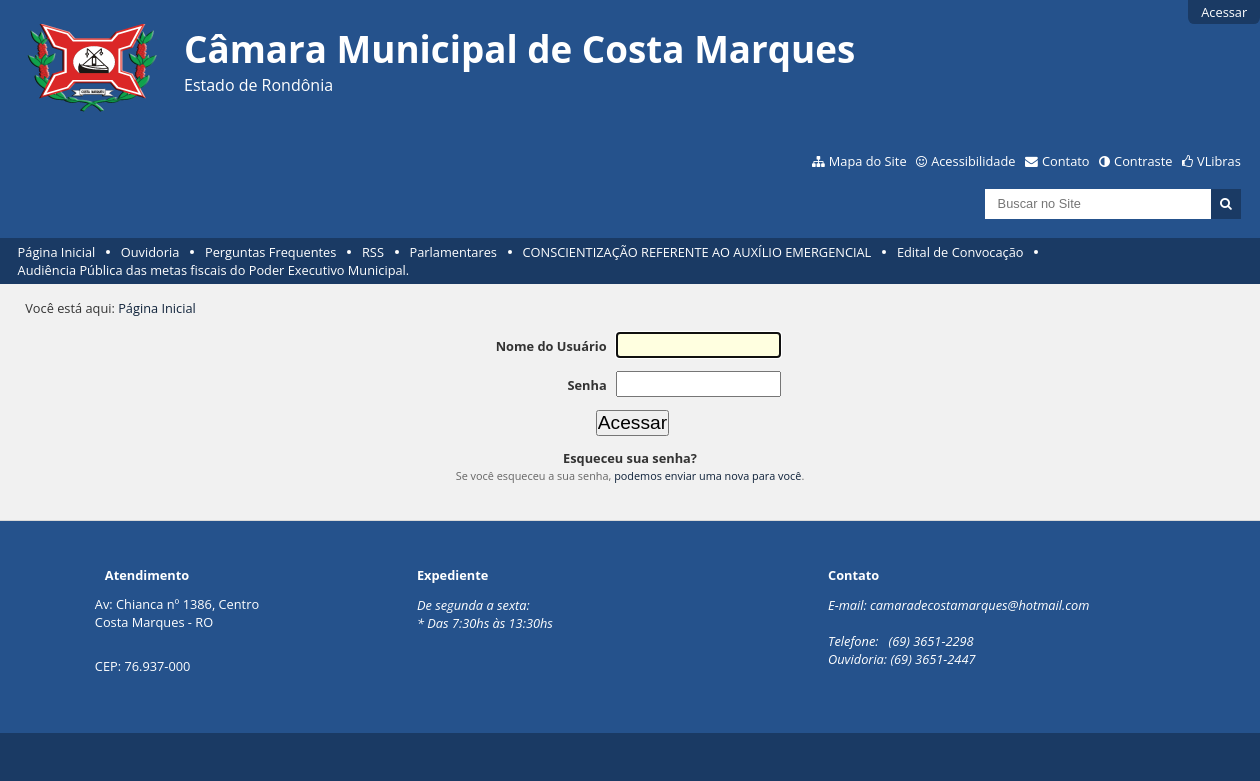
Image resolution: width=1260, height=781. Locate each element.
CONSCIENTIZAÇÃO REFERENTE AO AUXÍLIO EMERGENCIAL (697, 252)
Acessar (1224, 12)
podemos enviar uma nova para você (707, 475)
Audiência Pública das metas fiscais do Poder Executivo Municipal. (214, 270)
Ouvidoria (150, 252)
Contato (1066, 161)
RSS (373, 252)
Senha (586, 385)
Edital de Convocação (960, 252)
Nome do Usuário (551, 346)
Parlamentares (453, 252)
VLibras (1219, 161)
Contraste (1143, 161)
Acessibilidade (973, 161)
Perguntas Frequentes (270, 252)
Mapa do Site (868, 161)
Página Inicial (57, 252)
